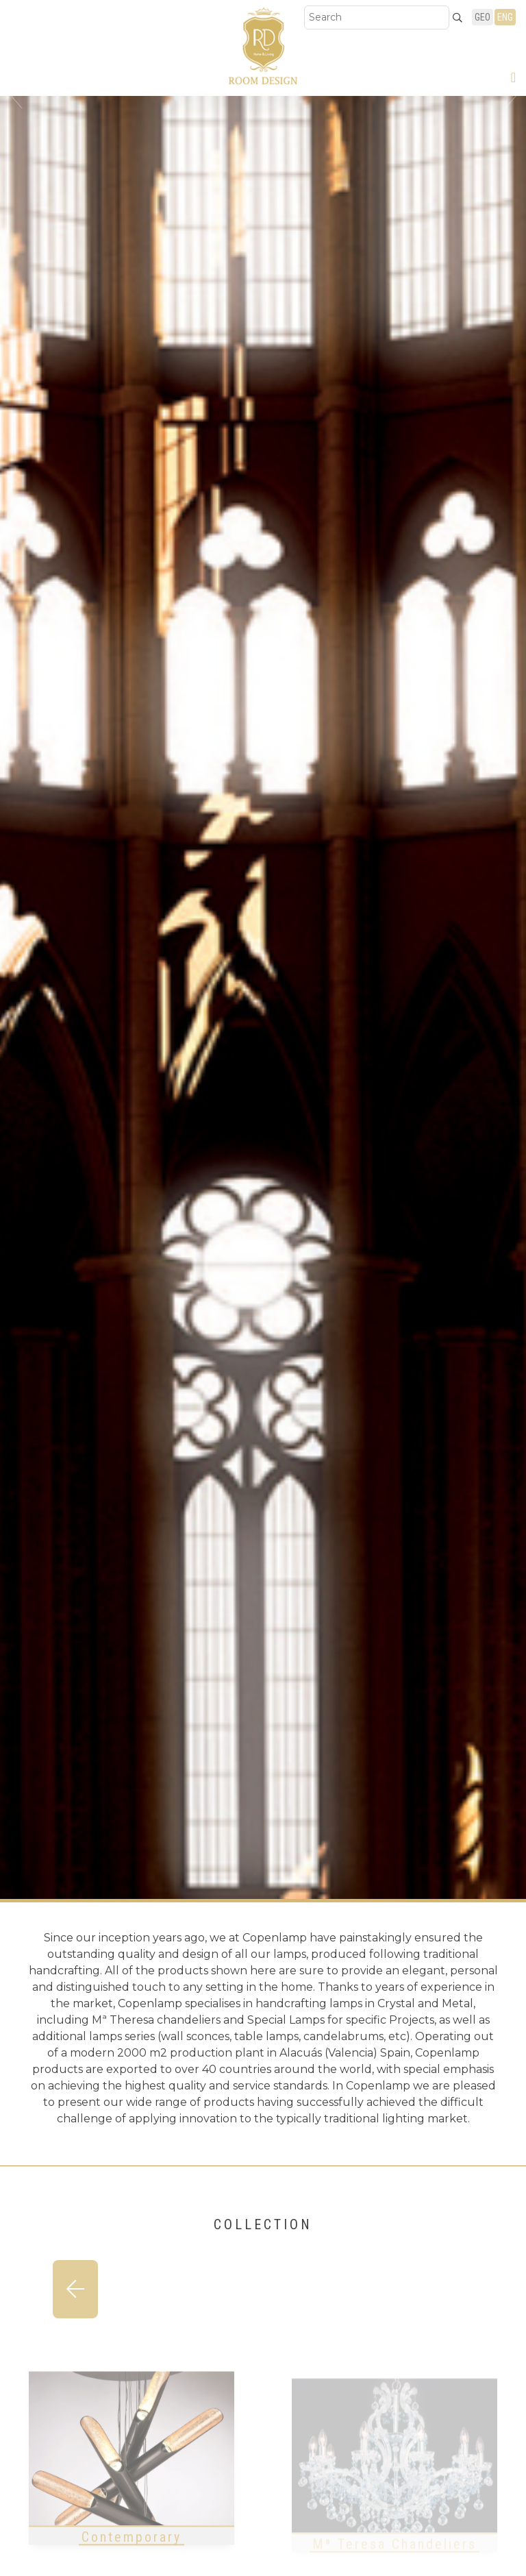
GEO (482, 17)
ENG (505, 17)
